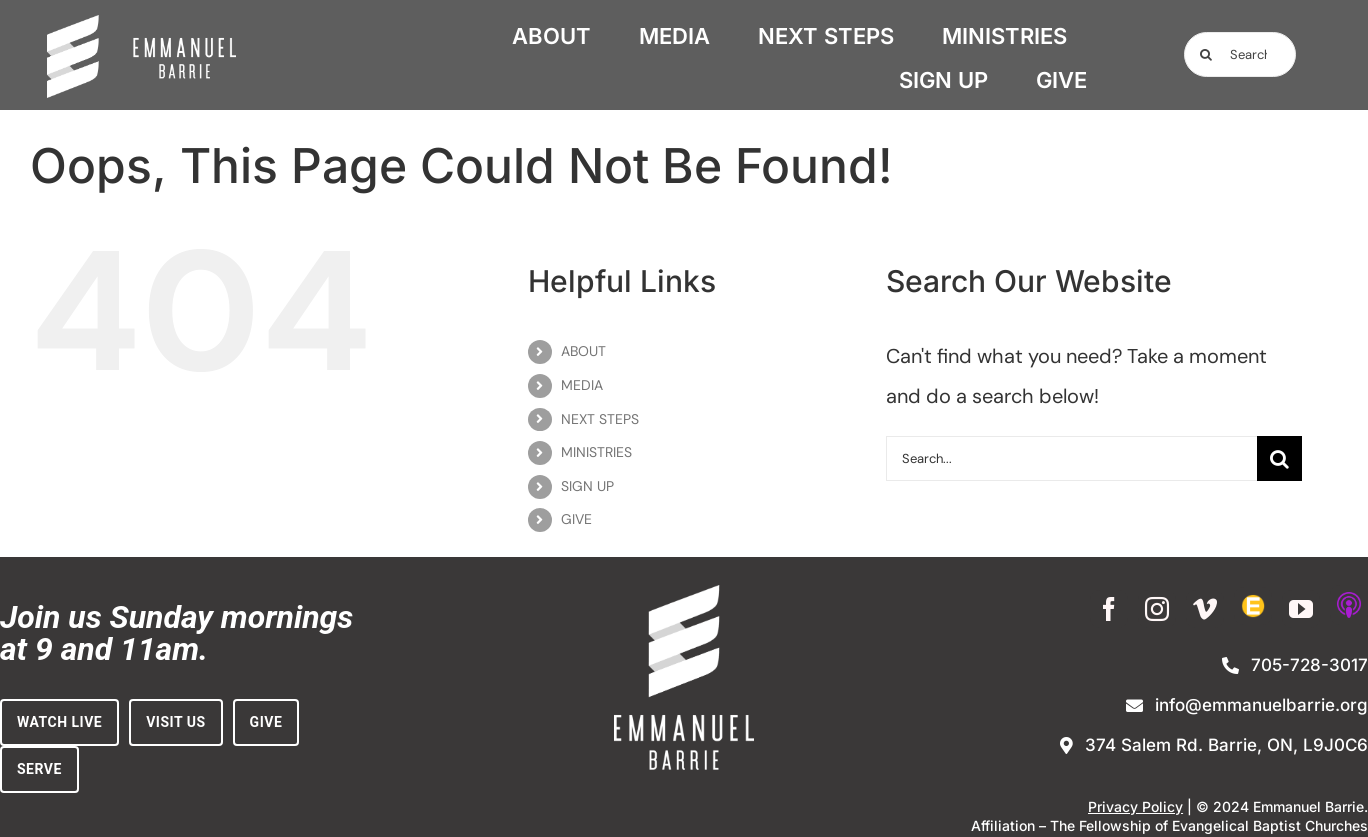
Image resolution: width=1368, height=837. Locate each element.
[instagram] (1157, 609)
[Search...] (1240, 54)
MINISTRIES (596, 452)
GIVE (576, 519)
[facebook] (1109, 609)
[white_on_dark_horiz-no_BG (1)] (142, 25)
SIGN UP (587, 486)
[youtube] (1301, 609)
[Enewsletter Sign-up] (1253, 606)
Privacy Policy (1135, 806)
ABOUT (583, 351)
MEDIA (582, 385)
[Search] (1206, 54)
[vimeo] (1205, 609)
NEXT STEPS (600, 419)
